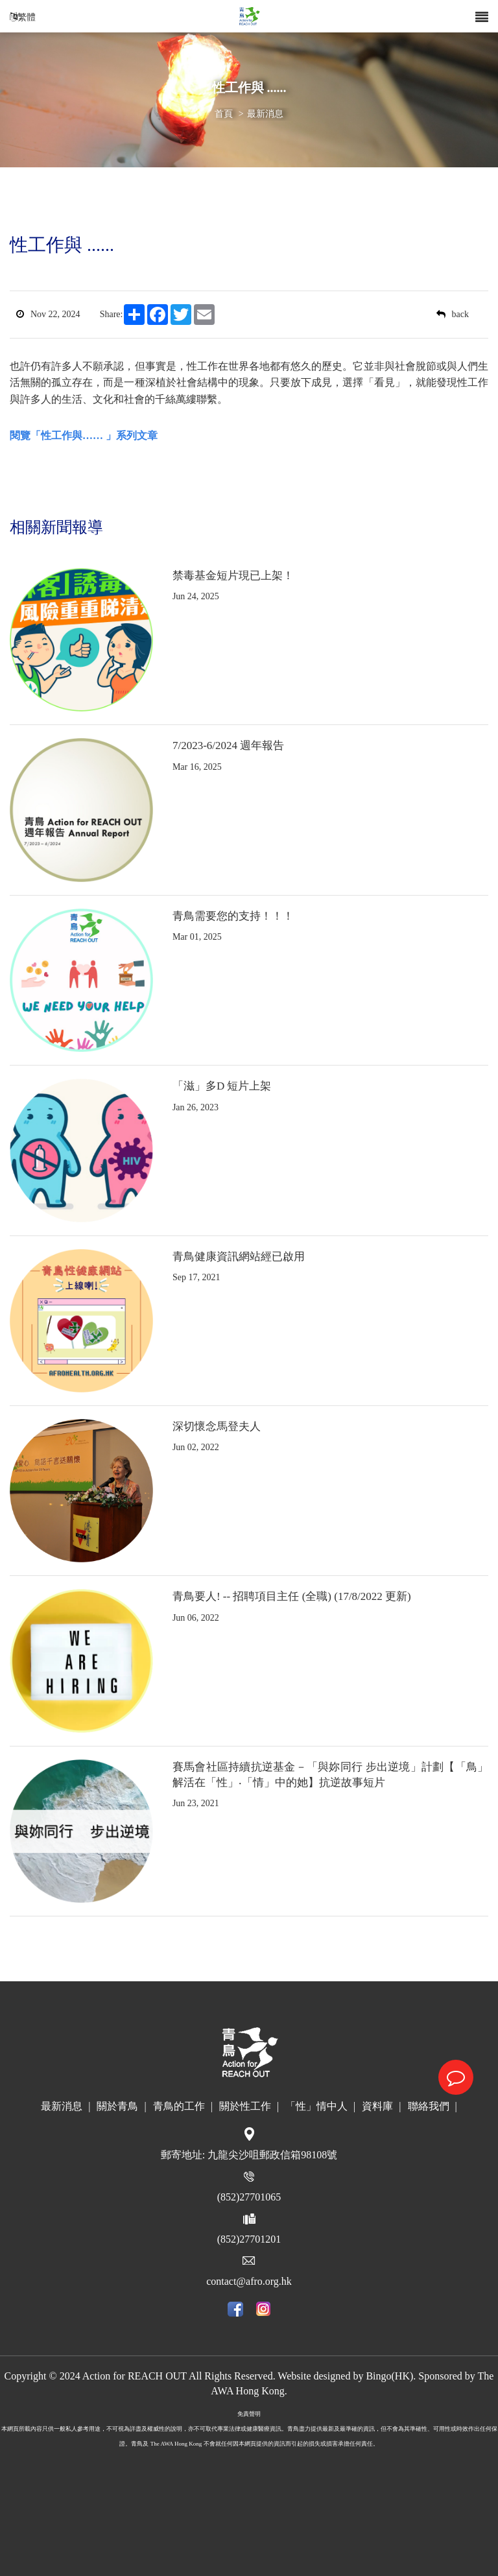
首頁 (224, 114)
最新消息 (265, 114)
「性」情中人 (320, 2106)
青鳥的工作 (183, 2106)
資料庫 (381, 2106)
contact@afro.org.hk (249, 2281)
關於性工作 (249, 2106)
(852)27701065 (249, 2196)
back (452, 314)
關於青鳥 (121, 2106)
